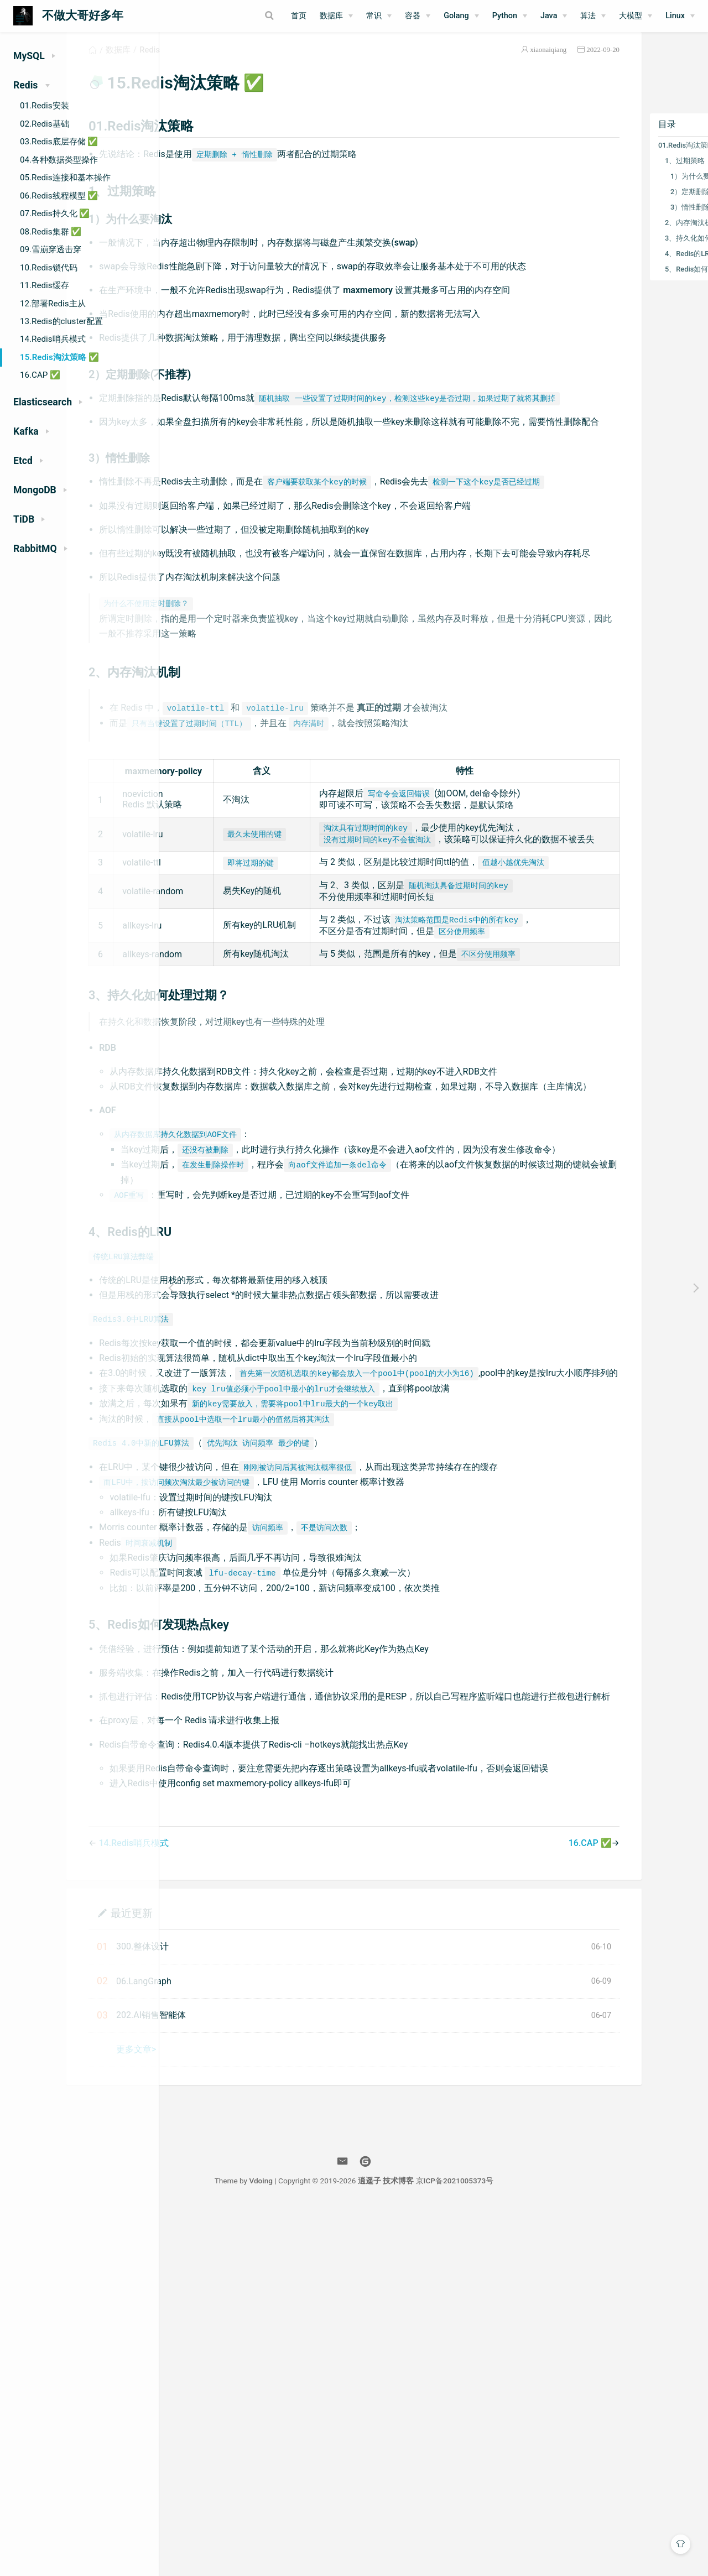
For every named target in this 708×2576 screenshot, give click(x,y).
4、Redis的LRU (617, 267)
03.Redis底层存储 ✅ (59, 142)
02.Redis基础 (44, 124)
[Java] (553, 16)
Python (504, 15)
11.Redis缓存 (44, 285)
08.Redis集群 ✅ (50, 232)
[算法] (593, 16)
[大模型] (635, 16)
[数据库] (336, 16)
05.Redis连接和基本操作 (65, 177)
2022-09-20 (531, 62)
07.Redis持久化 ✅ (55, 213)
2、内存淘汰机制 (620, 236)
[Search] (226, 15)
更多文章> (236, 2416)
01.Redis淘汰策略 (614, 158)
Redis (250, 63)
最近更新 (232, 2279)
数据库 (331, 15)
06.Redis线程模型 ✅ (59, 196)
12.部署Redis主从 (53, 304)
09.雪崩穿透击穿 (50, 249)
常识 (374, 15)
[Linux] (680, 16)
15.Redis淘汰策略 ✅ (59, 357)
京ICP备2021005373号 (535, 2547)
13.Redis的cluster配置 (61, 321)
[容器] (417, 16)
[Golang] (461, 16)
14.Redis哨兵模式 (53, 339)
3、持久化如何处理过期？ (634, 251)
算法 (588, 15)
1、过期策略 (613, 174)
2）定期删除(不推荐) (631, 205)
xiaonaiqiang (476, 62)
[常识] (379, 16)
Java (548, 15)
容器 (412, 15)
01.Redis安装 (44, 106)
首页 (298, 15)
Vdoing (340, 2547)
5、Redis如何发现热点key (634, 282)
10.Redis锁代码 (48, 268)
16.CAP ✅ (40, 375)
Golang (456, 15)
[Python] (509, 16)
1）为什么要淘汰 (625, 189)
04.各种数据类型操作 (59, 160)
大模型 (630, 15)
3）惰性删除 (618, 220)
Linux (675, 15)
